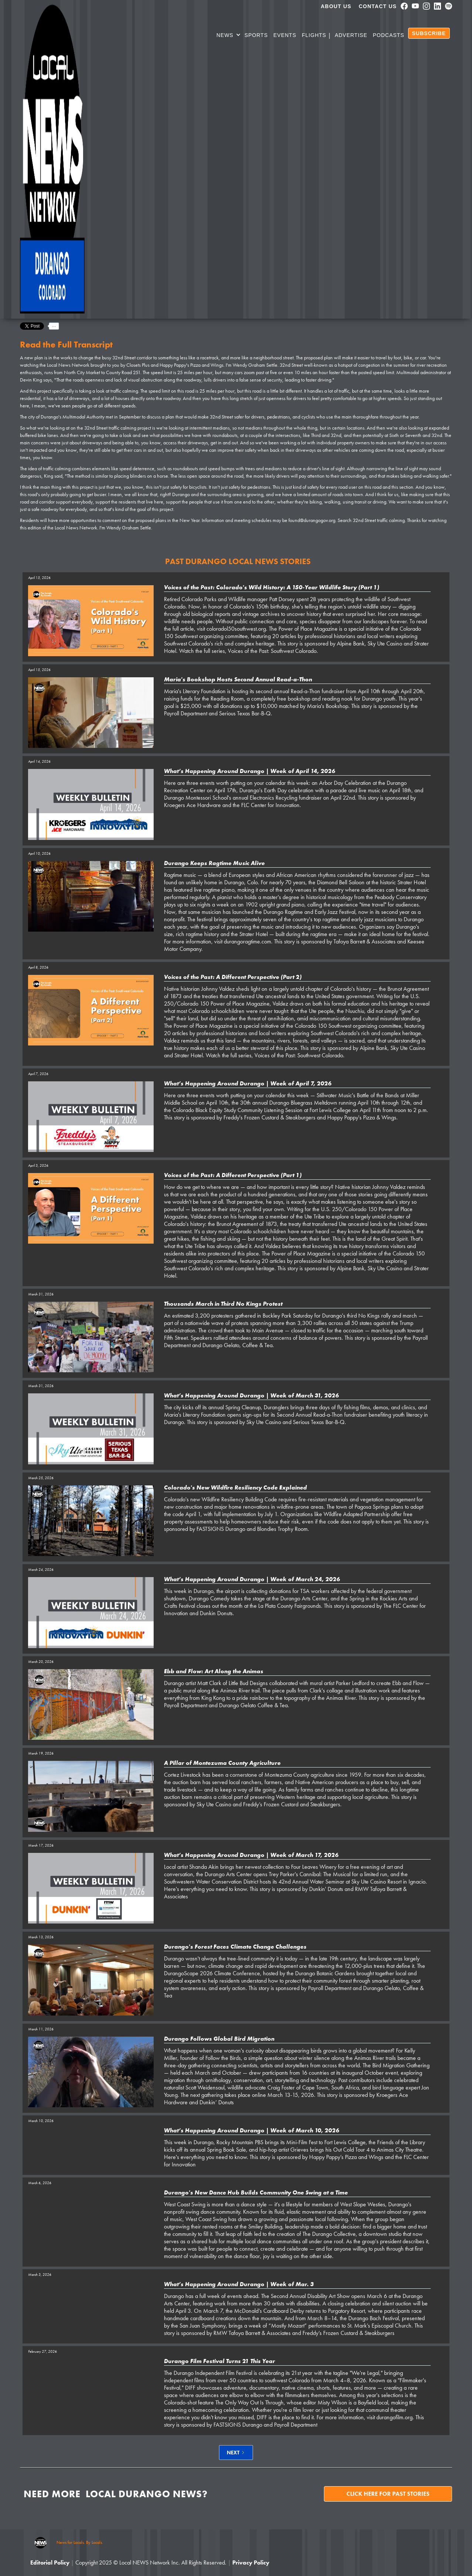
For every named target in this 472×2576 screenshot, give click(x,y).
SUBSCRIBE (429, 33)
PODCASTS (388, 35)
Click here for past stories (388, 2494)
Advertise (351, 35)
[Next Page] (236, 2452)
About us (336, 6)
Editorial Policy (49, 2562)
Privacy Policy (250, 2562)
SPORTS (256, 35)
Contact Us (378, 6)
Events (284, 35)
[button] (228, 36)
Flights (314, 35)
